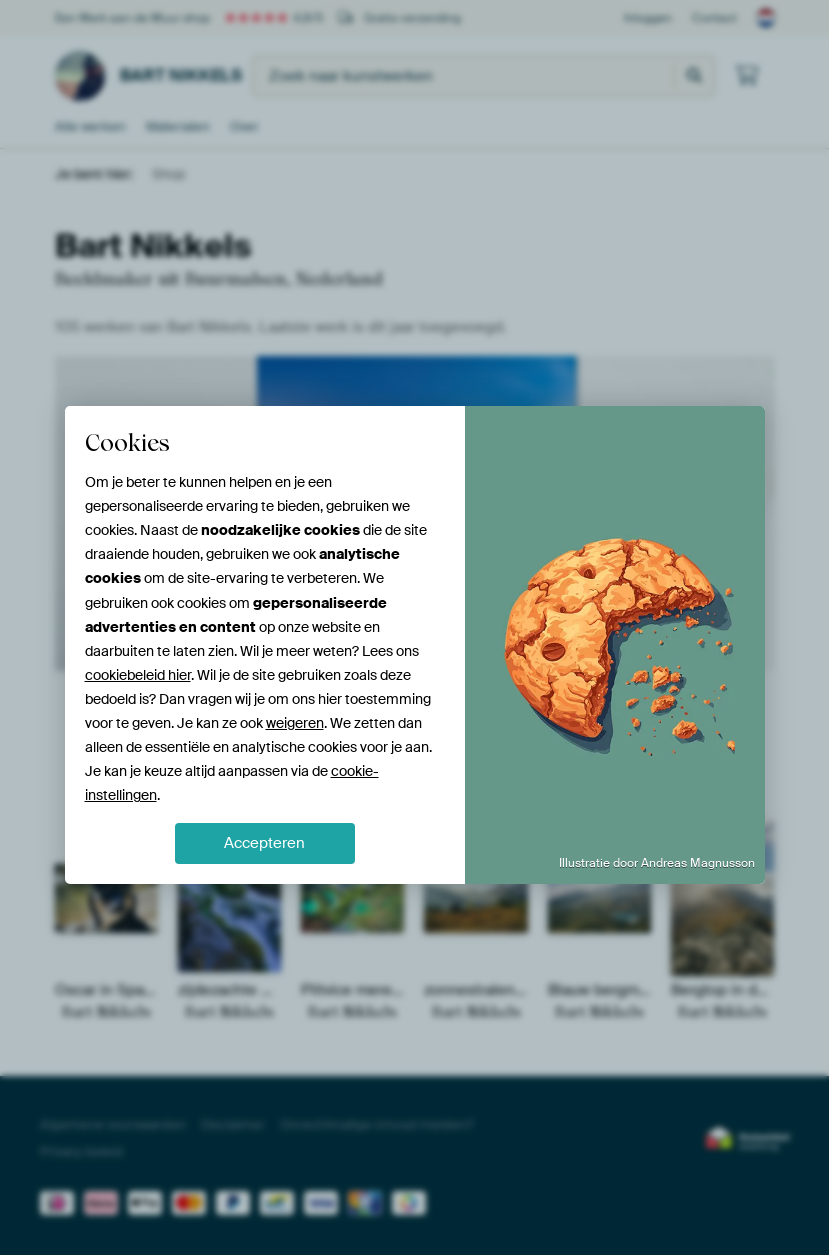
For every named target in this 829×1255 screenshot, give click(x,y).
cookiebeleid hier (138, 675)
